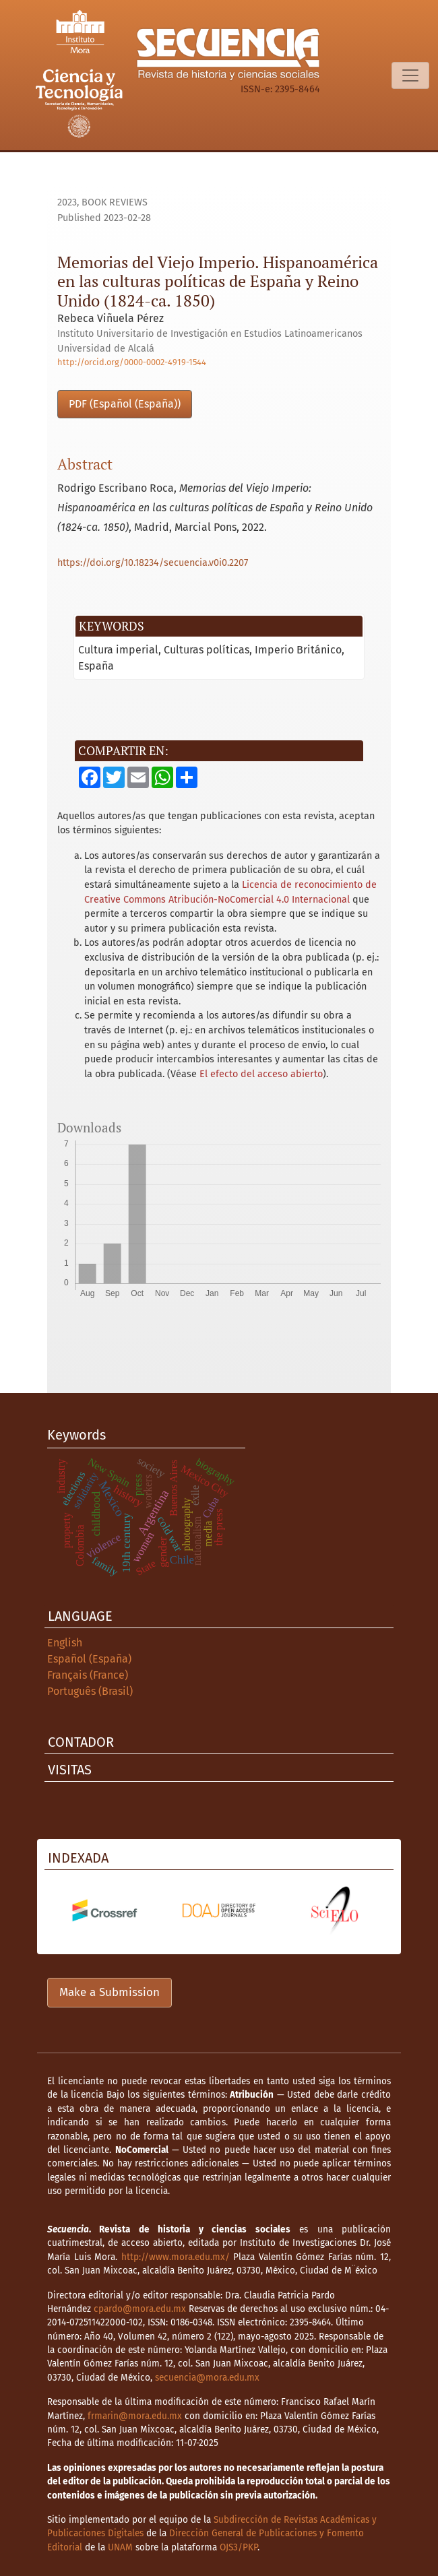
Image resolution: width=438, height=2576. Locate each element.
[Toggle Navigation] (410, 75)
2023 (67, 202)
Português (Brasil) (90, 1691)
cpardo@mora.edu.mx (140, 2309)
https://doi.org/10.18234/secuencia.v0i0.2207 (152, 563)
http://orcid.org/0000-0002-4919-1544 (131, 362)
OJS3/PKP (238, 2547)
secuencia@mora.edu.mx (207, 2377)
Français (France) (87, 1675)
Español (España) (89, 1658)
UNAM (120, 2547)
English (64, 1642)
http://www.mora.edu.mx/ (175, 2257)
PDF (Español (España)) (125, 403)
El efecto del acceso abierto (261, 1074)
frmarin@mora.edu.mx (135, 2416)
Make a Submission (109, 1992)
